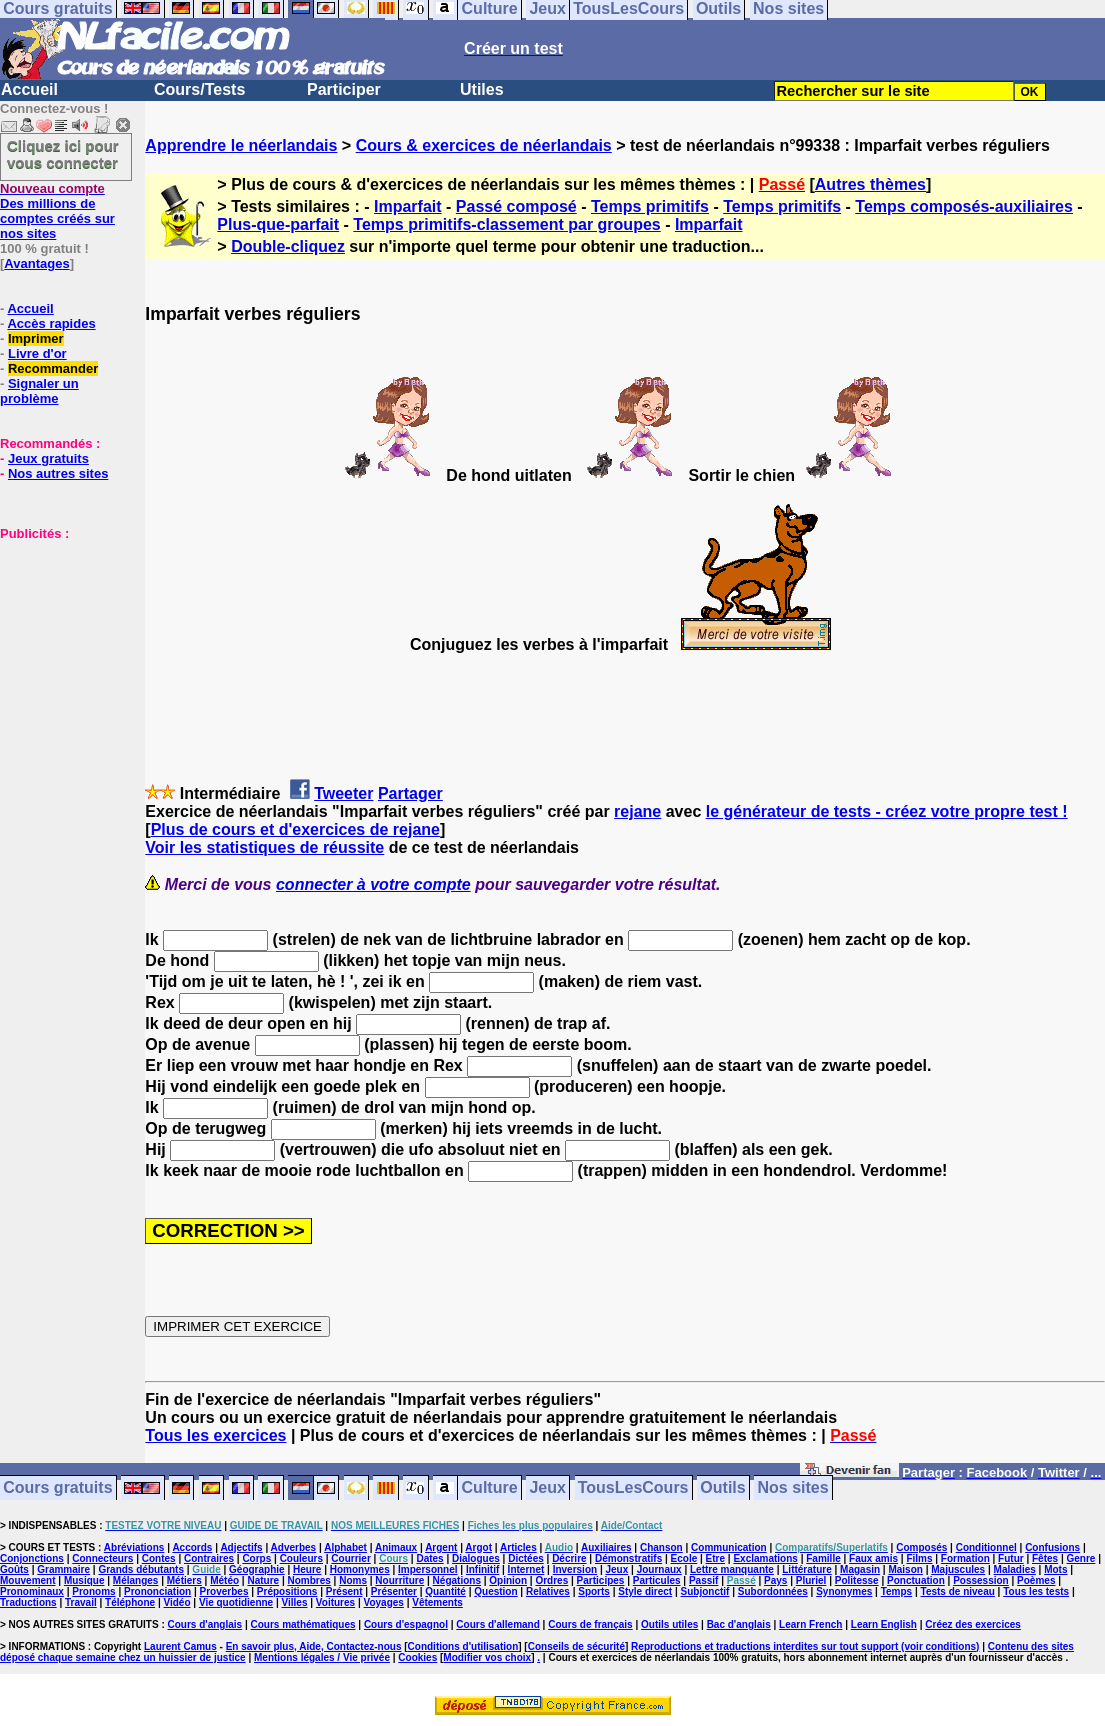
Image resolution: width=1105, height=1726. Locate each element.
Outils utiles (669, 1624)
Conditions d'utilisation (463, 1646)
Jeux (547, 1488)
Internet (526, 1569)
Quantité (445, 1591)
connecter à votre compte (373, 884)
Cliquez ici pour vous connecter (63, 154)
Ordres (551, 1580)
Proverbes (224, 1591)
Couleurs (301, 1558)
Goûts (14, 1569)
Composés (921, 1547)
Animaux (396, 1547)
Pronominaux (32, 1591)
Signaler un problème (39, 391)
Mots (1055, 1569)
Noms (353, 1580)
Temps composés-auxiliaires (964, 206)
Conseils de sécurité (576, 1646)
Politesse (857, 1580)
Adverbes (294, 1547)
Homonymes (360, 1569)
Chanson (661, 1547)
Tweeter (343, 793)
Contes (159, 1558)
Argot (478, 1547)
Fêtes (1045, 1558)
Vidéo (176, 1602)
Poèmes (1036, 1580)
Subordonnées (773, 1591)
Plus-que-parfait (278, 224)
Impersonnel (427, 1569)
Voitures (335, 1602)
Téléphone (130, 1602)
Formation (965, 1558)
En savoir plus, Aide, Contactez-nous (314, 1646)
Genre (1081, 1558)
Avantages (36, 263)
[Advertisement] (60, 641)
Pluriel (811, 1580)
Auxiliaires (606, 1547)
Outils (722, 1488)
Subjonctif (705, 1591)
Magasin (860, 1569)
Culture (490, 1488)
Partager (410, 793)
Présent (344, 1591)
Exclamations (765, 1558)
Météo (224, 1580)
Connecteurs (102, 1558)
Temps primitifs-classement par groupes (506, 224)
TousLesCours (633, 1488)
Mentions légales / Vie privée (322, 1657)
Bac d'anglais (739, 1624)
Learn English (884, 1624)
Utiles (482, 89)
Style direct (645, 1591)
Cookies (417, 1657)
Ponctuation (916, 1580)
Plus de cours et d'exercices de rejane (295, 829)
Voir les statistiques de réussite (264, 847)
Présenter (394, 1591)
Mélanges (136, 1580)
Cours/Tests (199, 89)
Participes (601, 1580)
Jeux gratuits (48, 458)
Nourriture (399, 1580)
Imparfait (408, 206)
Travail (81, 1602)
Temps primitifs (650, 206)
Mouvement (28, 1580)
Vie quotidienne (236, 1602)
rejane (637, 811)
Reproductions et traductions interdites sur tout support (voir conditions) (805, 1646)
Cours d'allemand (498, 1624)
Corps (256, 1558)
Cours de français (590, 1624)
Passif (703, 1580)
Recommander (53, 368)
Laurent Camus (180, 1646)
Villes (295, 1602)
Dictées (526, 1558)
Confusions (1052, 1547)
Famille (823, 1558)
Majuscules (958, 1569)
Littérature (806, 1569)
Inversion (575, 1569)
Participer (344, 89)
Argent (441, 1547)
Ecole (684, 1558)
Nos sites (793, 1488)
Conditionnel (986, 1547)
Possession (981, 1580)
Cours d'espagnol (406, 1624)
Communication (729, 1547)
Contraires (209, 1558)
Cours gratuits (57, 1488)
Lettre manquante (732, 1569)
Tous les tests (1036, 1591)
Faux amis (873, 1558)
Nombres (308, 1580)
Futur (1011, 1558)
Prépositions (287, 1591)
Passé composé (516, 206)
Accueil (29, 89)
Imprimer (36, 338)
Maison (905, 1569)
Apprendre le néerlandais (241, 145)
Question (495, 1591)
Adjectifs (241, 1547)
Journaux (659, 1569)
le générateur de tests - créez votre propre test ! (887, 811)
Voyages (383, 1602)
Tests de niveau (958, 1591)
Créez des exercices (973, 1624)
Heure (307, 1569)
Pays (775, 1580)
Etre (715, 1558)
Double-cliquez (288, 246)
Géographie (257, 1569)
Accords (192, 1547)
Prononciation (157, 1591)
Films (919, 1558)
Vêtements (437, 1602)
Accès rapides (51, 323)
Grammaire (63, 1569)
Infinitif (482, 1569)
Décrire (569, 1558)
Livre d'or (37, 353)
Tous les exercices (215, 1435)
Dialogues (476, 1558)
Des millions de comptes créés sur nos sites (57, 211)
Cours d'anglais (205, 1624)
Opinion (508, 1580)
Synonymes (844, 1591)
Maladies (1015, 1569)
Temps (897, 1591)
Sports (594, 1591)
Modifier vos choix (487, 1657)
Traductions (28, 1602)
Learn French (810, 1624)
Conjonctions (32, 1558)
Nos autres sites (58, 473)
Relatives (548, 1591)
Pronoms (93, 1591)
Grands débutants (141, 1569)
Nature (263, 1580)
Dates (429, 1558)
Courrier (350, 1558)
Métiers (184, 1580)
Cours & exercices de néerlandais (484, 145)
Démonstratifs (628, 1558)
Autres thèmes (870, 184)
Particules (657, 1580)
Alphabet (345, 1547)
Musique (84, 1580)
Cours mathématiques (303, 1624)
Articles (518, 1547)
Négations (457, 1580)
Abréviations (134, 1547)
